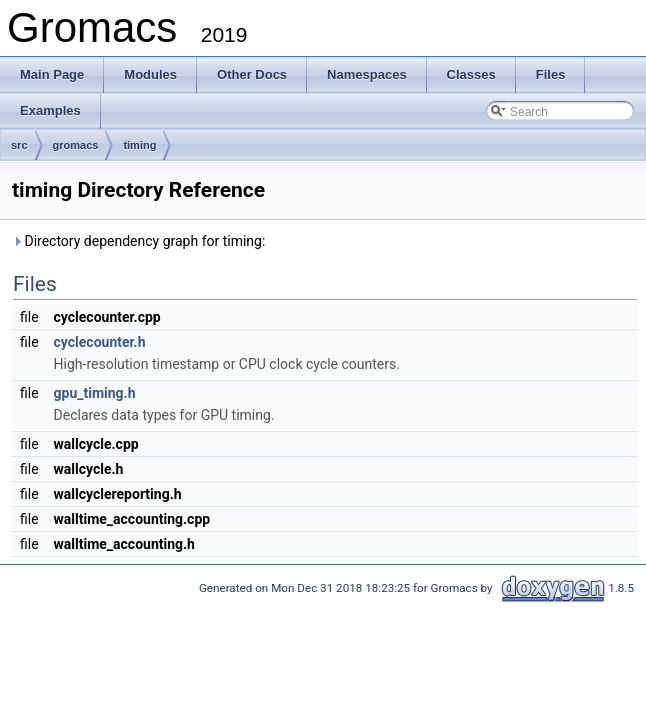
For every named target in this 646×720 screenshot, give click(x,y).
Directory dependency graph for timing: (138, 241)
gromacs (76, 145)
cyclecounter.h (100, 342)
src (19, 145)
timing (139, 145)
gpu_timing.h (95, 393)
